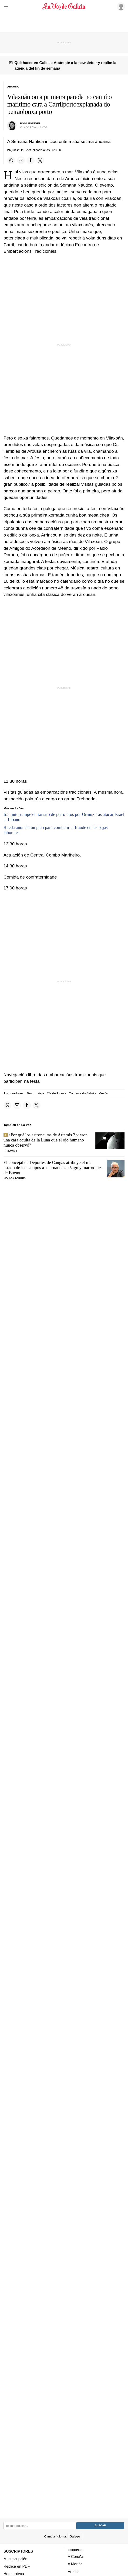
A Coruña (75, 2556)
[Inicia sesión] (120, 6)
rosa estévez (30, 123)
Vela (41, 1093)
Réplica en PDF (16, 2566)
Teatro (31, 1093)
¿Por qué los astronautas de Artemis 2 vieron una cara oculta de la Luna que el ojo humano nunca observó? (45, 1139)
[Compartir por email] (21, 160)
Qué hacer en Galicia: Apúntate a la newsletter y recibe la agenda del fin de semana (65, 65)
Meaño (103, 1093)
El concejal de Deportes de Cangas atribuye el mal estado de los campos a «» (52, 1167)
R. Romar (10, 1150)
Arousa (74, 2571)
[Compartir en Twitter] (40, 160)
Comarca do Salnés (82, 1093)
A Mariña (75, 2564)
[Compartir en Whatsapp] (11, 160)
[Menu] (6, 6)
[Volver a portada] (64, 6)
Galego (75, 2536)
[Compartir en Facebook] (30, 160)
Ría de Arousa (56, 1093)
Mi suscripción (15, 2559)
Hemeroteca (13, 2574)
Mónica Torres (14, 1178)
